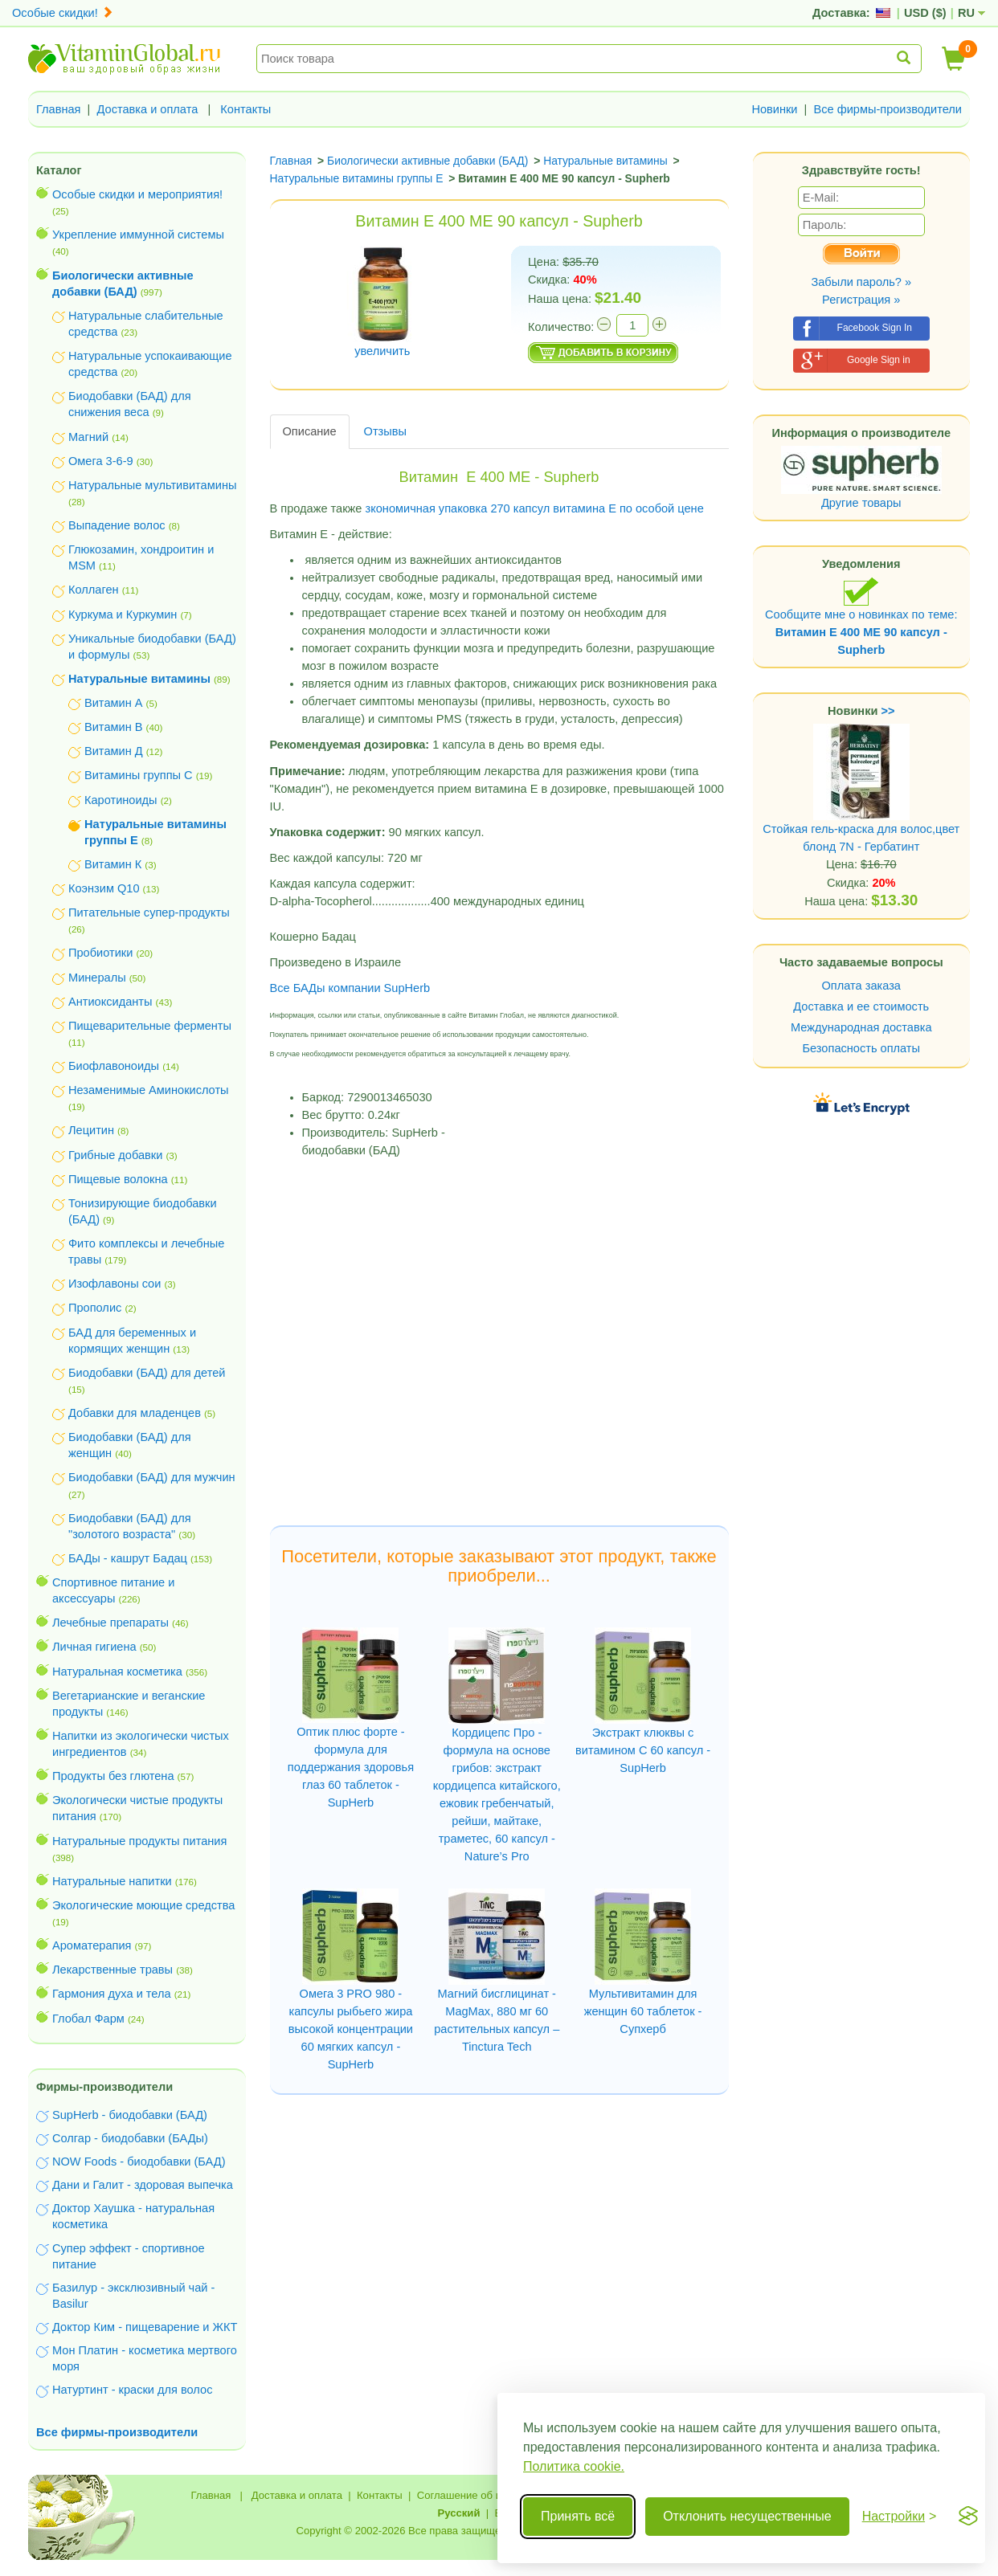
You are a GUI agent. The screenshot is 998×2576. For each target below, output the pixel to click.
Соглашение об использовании (493, 2495)
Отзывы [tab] (385, 431)
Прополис (94, 1307)
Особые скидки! (62, 12)
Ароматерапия (92, 1945)
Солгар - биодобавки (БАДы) (130, 2138)
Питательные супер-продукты (149, 912)
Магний (88, 437)
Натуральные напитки (112, 1881)
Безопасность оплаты (862, 1048)
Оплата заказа (861, 985)
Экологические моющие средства (143, 1905)
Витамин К (112, 864)
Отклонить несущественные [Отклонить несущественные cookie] (747, 2516)
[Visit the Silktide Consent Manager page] (968, 2516)
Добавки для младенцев (134, 1412)
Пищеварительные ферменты (149, 1025)
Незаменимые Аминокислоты (148, 1090)
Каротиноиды (120, 800)
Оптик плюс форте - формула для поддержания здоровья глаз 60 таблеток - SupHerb (351, 1767)
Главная (58, 109)
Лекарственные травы (112, 1969)
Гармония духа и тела (111, 1993)
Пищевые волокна (118, 1179)
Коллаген (93, 589)
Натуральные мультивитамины (152, 485)
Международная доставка (861, 1027)
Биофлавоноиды (113, 1065)
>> (887, 710)
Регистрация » (861, 299)
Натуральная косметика (117, 1671)
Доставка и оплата (147, 109)
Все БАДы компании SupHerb (350, 988)
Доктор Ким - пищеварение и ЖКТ (144, 2327)
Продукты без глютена (113, 1776)
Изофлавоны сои (114, 1283)
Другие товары (861, 502)
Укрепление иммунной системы (138, 234)
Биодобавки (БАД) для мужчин (151, 1477)
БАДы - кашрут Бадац (127, 1558)
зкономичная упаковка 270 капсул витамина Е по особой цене (536, 508)
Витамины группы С (138, 775)
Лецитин (91, 1130)
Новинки (774, 109)
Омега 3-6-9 (100, 461)
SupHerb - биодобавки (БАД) (129, 2115)
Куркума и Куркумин (122, 614)
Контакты (245, 109)
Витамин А (113, 702)
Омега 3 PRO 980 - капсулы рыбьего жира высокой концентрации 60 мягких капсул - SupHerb (350, 2029)
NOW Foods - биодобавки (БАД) (139, 2161)
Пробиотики (100, 952)
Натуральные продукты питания (139, 1841)
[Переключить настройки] (899, 2516)
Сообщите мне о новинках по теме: (861, 616)
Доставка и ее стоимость (861, 1006)
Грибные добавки (115, 1155)
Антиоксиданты (110, 1001)
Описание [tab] (310, 431)
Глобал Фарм (88, 2018)
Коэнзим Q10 (104, 888)
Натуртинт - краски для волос (132, 2389)
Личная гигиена (94, 1646)
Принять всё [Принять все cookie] (578, 2516)
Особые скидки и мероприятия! (137, 194)
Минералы (97, 977)
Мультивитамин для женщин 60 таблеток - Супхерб (643, 2011)
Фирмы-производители (104, 2086)
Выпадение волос (117, 525)
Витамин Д (113, 751)
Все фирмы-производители (887, 109)
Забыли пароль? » (861, 282)
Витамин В (113, 727)
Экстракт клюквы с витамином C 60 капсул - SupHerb (642, 1750)
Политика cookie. (573, 2466)
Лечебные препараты (110, 1622)
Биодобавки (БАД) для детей (147, 1372)
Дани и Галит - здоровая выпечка (142, 2184)
